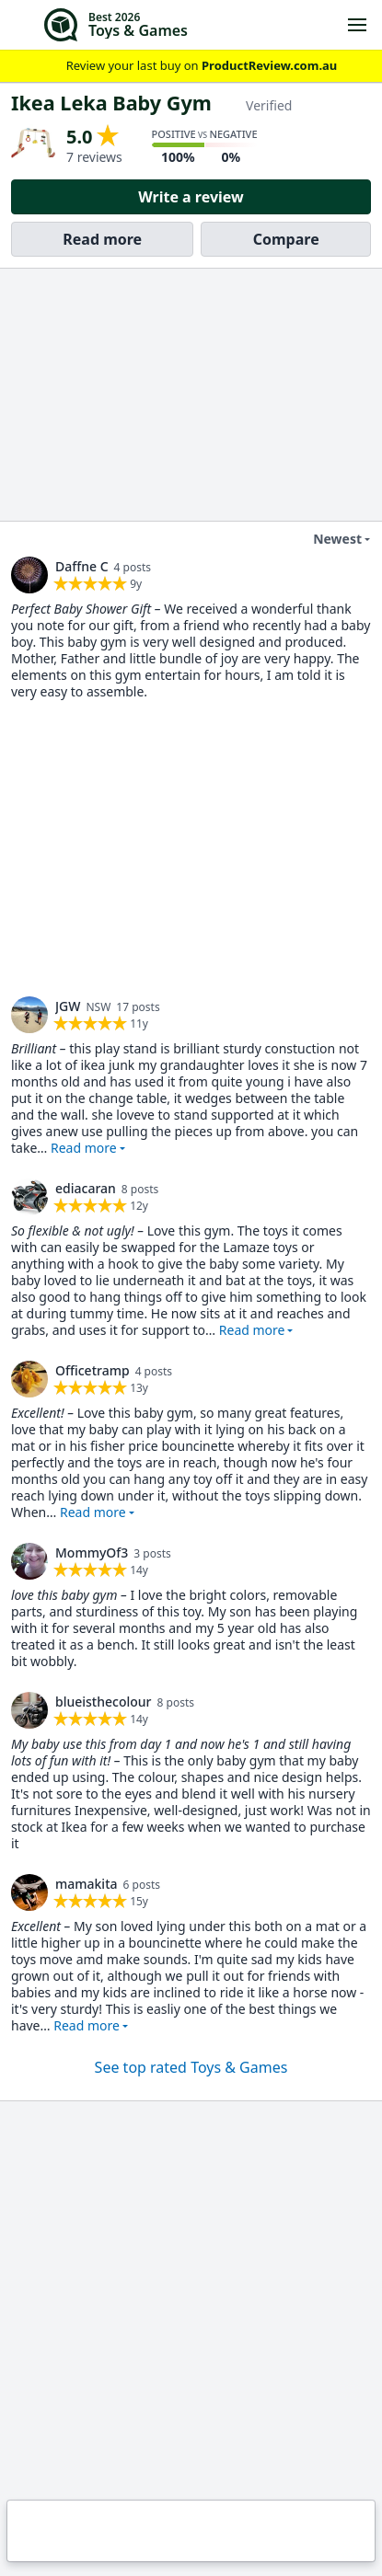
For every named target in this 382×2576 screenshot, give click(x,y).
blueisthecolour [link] (103, 1701)
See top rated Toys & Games (191, 2067)
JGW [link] (67, 1006)
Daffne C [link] (82, 566)
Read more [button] (84, 1147)
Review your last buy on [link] (191, 66)
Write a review (191, 197)
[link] (29, 575)
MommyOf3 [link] (91, 1552)
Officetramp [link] (92, 1370)
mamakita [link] (86, 1883)
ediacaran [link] (85, 1188)
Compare (286, 239)
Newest (326, 539)
